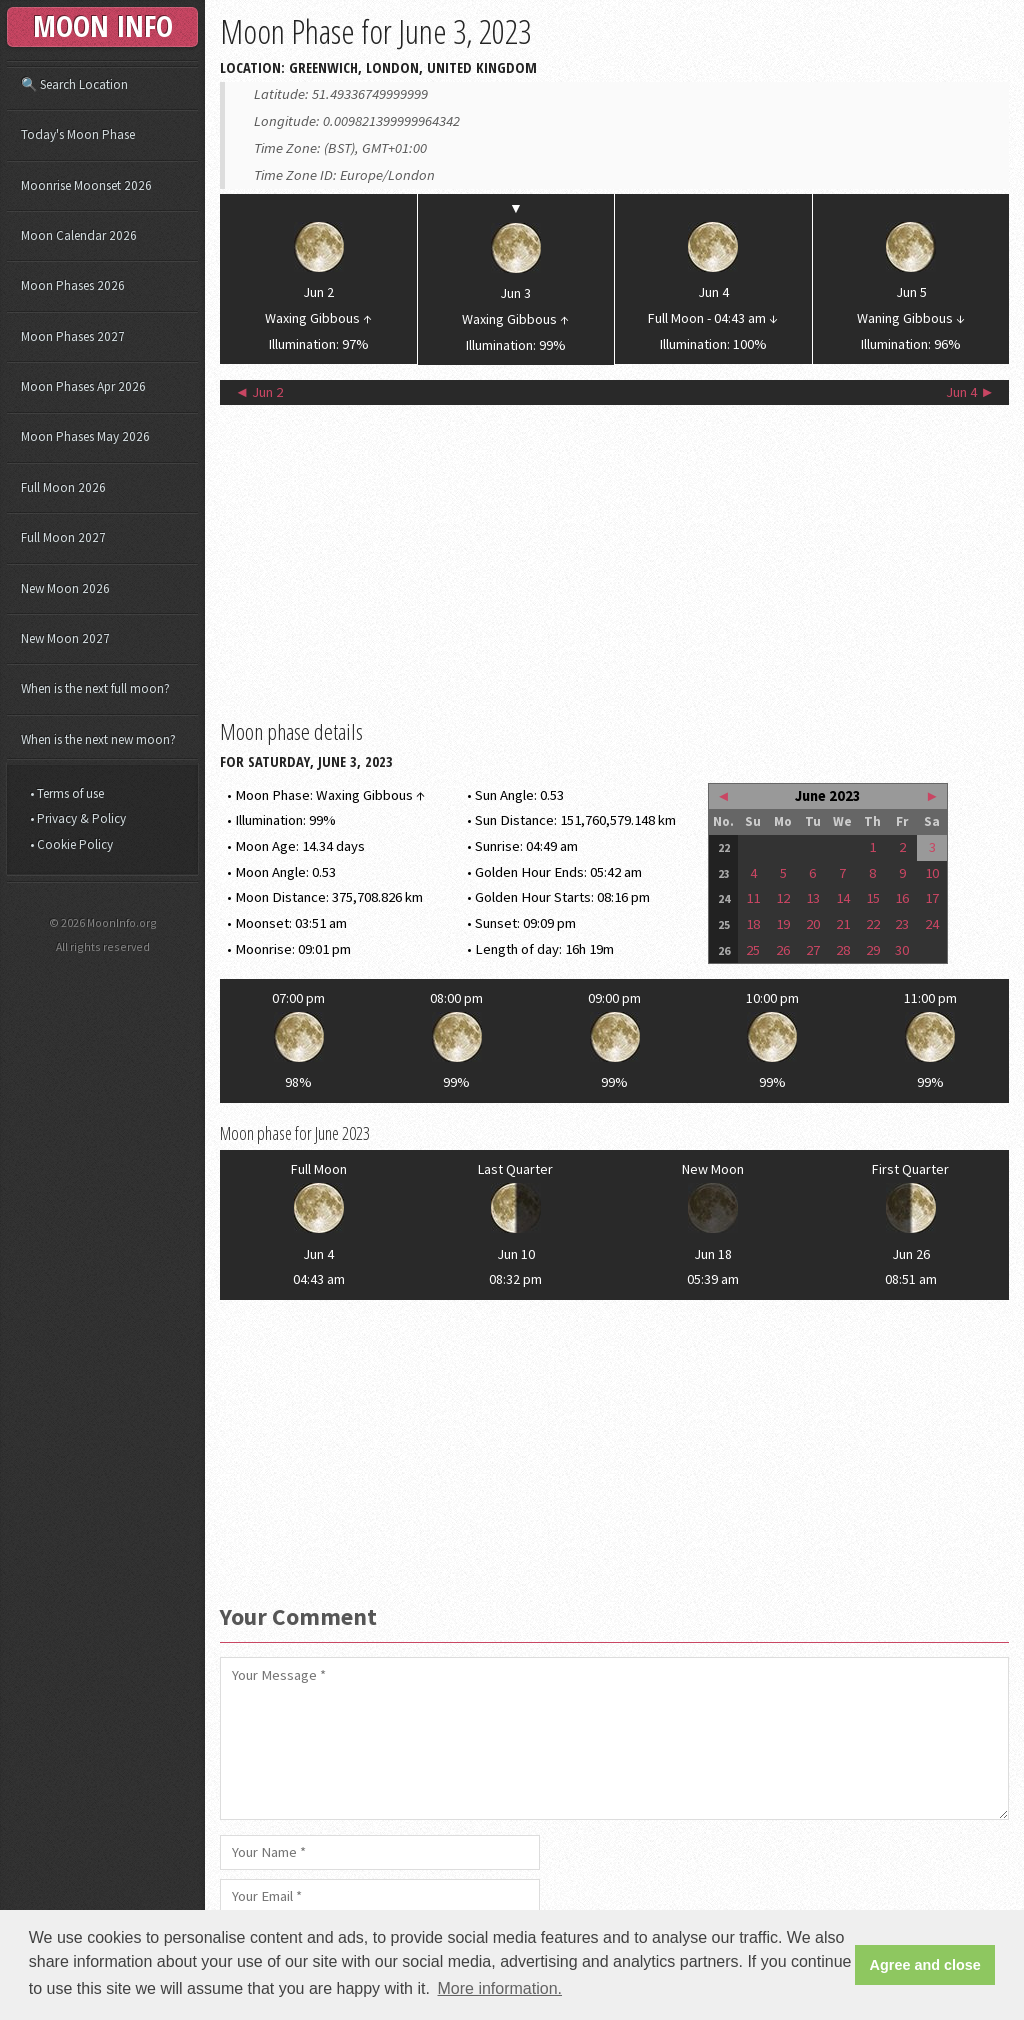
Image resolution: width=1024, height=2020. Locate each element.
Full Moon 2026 (63, 487)
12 (783, 898)
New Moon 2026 (65, 588)
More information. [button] (500, 1988)
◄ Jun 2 (259, 392)
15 (873, 898)
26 (783, 950)
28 (843, 950)
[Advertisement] (614, 560)
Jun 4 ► (970, 392)
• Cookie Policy (71, 844)
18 (753, 924)
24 (932, 924)
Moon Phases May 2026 (85, 436)
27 (813, 950)
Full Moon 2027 (63, 537)
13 (813, 898)
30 (902, 950)
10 (932, 873)
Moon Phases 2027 (73, 336)
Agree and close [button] (925, 1965)
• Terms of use (67, 793)
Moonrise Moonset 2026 (86, 185)
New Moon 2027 (65, 638)
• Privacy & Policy (78, 818)
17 (932, 898)
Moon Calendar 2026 (79, 235)
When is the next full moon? (95, 688)
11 (753, 898)
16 (902, 898)
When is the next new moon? (98, 739)
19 (783, 924)
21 (843, 924)
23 (902, 924)
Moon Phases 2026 (73, 285)
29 (873, 950)
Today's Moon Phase (78, 134)
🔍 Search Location (74, 84)
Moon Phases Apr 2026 (83, 386)
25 (753, 950)
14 (843, 898)
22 (873, 924)
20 (813, 924)
